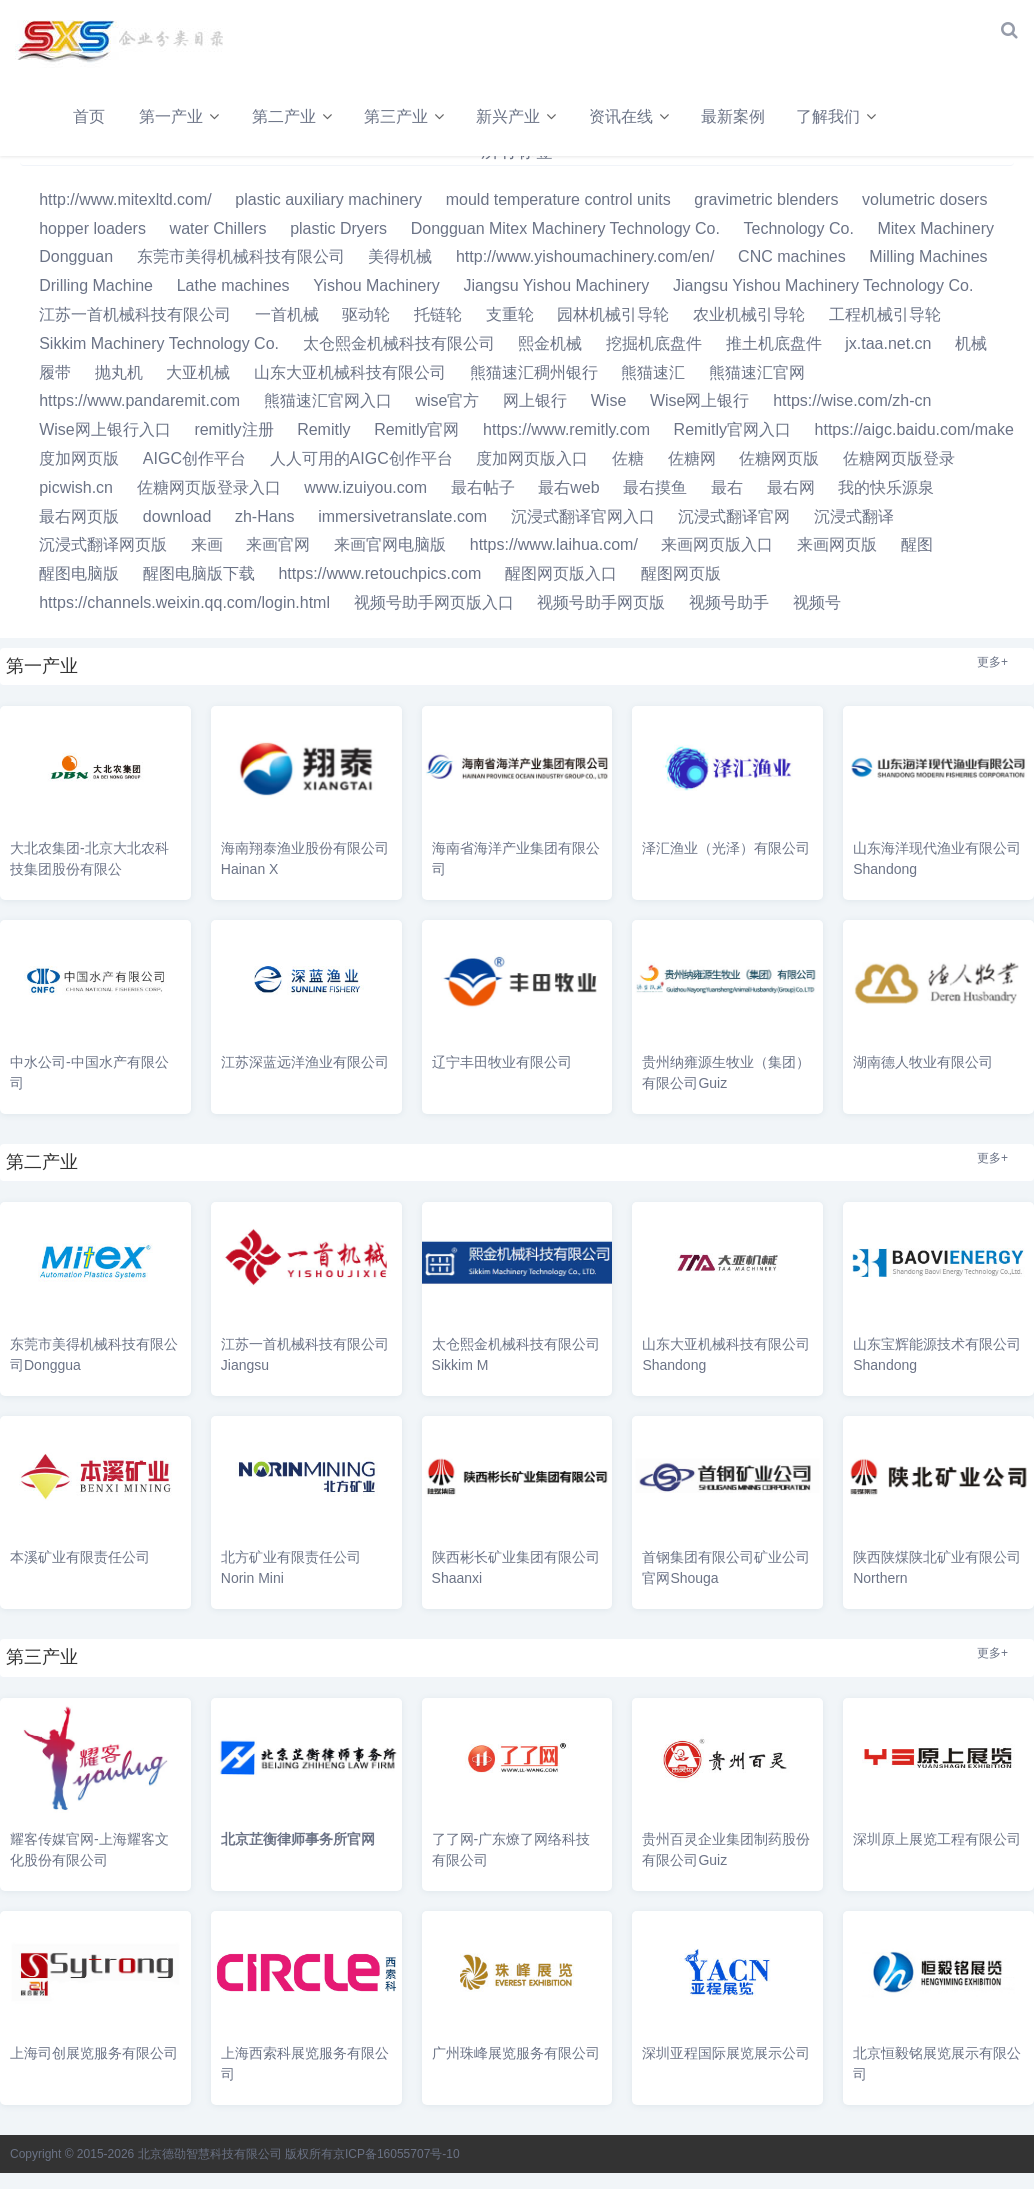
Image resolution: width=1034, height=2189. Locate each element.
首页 (89, 116)
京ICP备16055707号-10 (396, 2170)
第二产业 (294, 116)
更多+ (992, 678)
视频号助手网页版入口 (434, 618)
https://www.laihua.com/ (554, 561)
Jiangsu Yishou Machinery (556, 302)
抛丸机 (119, 388)
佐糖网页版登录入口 (209, 503)
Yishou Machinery (376, 302)
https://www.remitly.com (566, 446)
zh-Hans (265, 532)
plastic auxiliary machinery (328, 215)
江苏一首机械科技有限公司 (135, 330)
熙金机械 (550, 359)
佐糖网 (692, 474)
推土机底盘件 (774, 359)
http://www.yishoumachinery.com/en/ (585, 273)
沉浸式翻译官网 (734, 532)
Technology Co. (799, 244)
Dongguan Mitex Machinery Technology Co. (565, 244)
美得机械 (400, 273)
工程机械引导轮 (885, 330)
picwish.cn (76, 503)
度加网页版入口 (532, 474)
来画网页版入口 (717, 561)
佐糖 (628, 474)
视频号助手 (729, 618)
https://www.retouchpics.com (379, 590)
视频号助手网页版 (601, 618)
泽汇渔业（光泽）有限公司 (726, 864)
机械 (971, 359)
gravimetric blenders (766, 215)
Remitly (323, 446)
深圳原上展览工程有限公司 (937, 1856)
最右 (727, 503)
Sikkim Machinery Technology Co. (159, 359)
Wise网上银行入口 (105, 446)
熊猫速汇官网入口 (328, 417)
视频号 (817, 618)
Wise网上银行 (700, 417)
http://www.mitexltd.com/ (125, 215)
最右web (568, 503)
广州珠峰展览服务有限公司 (516, 2069)
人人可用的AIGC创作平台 (361, 474)
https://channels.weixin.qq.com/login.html (184, 618)
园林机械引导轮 (613, 330)
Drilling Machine (96, 302)
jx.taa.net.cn (888, 359)
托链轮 (438, 330)
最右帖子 (483, 503)
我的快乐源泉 (886, 503)
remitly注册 (233, 446)
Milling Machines (928, 273)
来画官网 (278, 561)
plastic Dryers (338, 244)
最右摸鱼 (655, 503)
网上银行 (535, 417)
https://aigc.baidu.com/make (914, 446)
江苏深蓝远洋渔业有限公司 (305, 1078)
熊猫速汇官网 (757, 388)
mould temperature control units (558, 215)
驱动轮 (366, 330)
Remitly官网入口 (732, 446)
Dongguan (76, 273)
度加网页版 (79, 474)
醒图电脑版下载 (199, 590)
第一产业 (175, 116)
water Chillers (218, 244)
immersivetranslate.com (402, 532)
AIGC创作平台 (194, 474)
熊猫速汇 (653, 388)
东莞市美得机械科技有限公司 (241, 273)
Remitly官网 (416, 446)
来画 (207, 561)
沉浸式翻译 (854, 532)
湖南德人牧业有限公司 (923, 1078)
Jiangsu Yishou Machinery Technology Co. (823, 302)
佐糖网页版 (779, 474)
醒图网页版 (681, 590)
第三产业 (412, 116)
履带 (55, 388)
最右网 (791, 503)
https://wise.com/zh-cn (852, 417)
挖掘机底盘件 (654, 359)
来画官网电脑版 (390, 561)
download (177, 532)
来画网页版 (837, 561)
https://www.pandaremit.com (139, 417)
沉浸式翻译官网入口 (583, 532)
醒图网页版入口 (561, 590)
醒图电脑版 (79, 590)
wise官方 (447, 417)
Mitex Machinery (935, 244)
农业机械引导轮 (749, 330)
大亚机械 (198, 388)
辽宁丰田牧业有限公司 (502, 1078)
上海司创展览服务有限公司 (94, 2069)
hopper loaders (92, 244)
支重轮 (510, 330)
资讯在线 (650, 116)
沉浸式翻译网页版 (103, 561)
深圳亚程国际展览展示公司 (726, 2069)
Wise (609, 417)
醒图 (917, 561)
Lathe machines (233, 302)
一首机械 (287, 330)
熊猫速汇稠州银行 (534, 388)
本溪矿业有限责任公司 (80, 1574)
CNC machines (792, 273)
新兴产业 (531, 116)
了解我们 (868, 116)
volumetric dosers (924, 215)
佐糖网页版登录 (899, 474)
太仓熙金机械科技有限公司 (399, 359)
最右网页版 (79, 532)
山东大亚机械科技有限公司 (350, 388)
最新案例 (769, 116)
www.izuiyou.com (365, 503)
